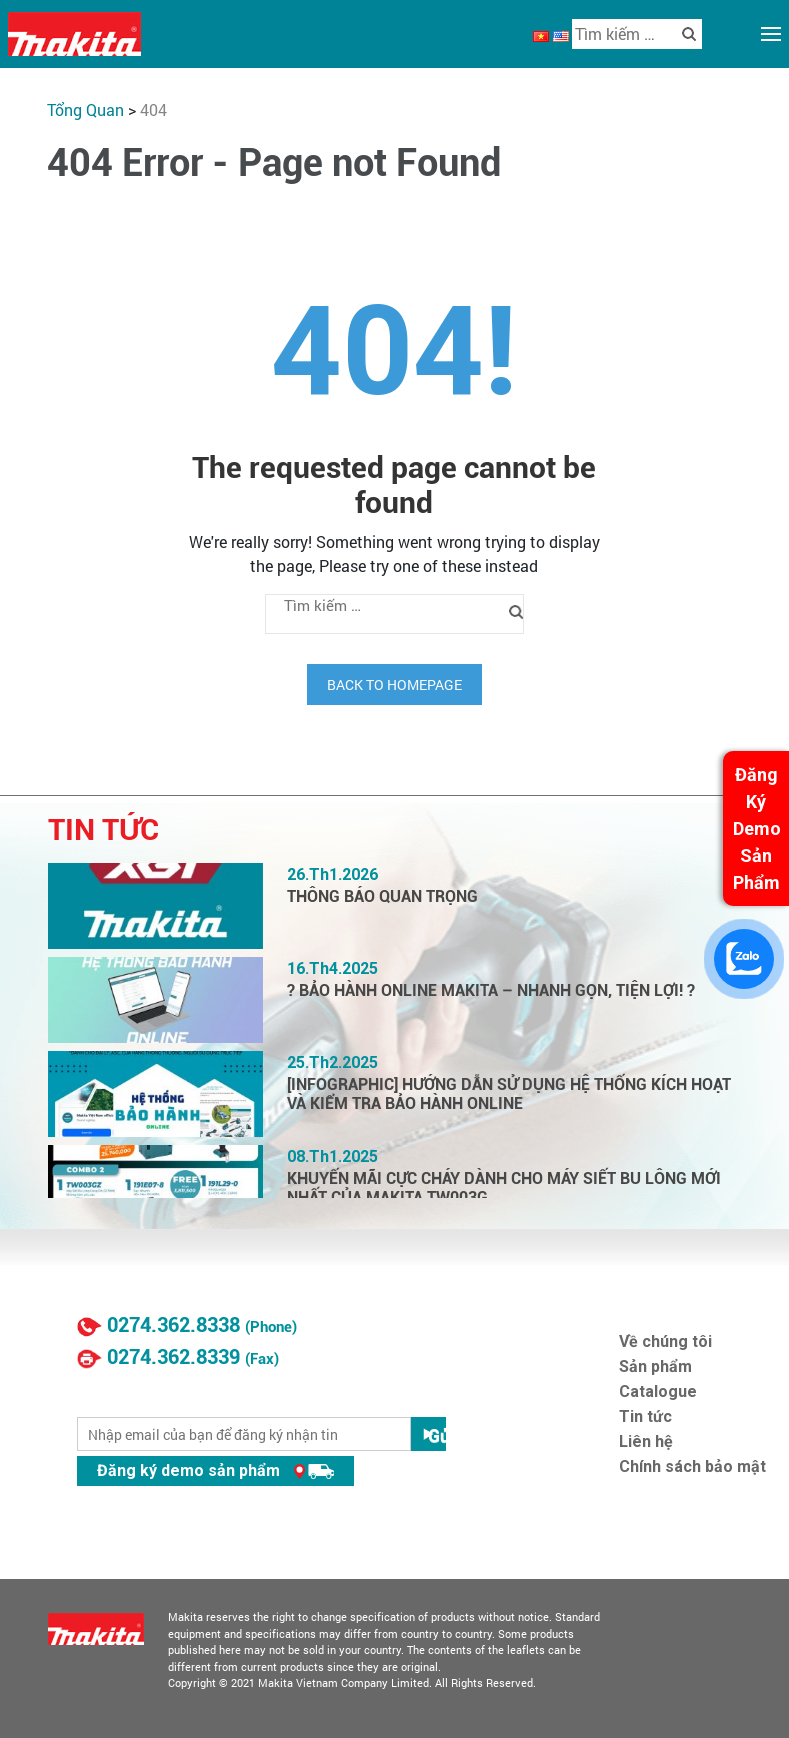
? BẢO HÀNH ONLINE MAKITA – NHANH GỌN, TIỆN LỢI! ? (491, 990)
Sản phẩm (655, 1366)
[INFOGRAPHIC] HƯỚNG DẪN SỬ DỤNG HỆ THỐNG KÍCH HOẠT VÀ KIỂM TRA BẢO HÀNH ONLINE (509, 1094)
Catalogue (658, 1391)
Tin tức (645, 1416)
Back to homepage (394, 684)
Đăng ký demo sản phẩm (215, 1470)
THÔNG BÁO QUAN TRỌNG (382, 896)
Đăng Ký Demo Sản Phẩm (757, 828)
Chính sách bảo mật (692, 1466)
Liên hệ (646, 1441)
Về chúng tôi (665, 1341)
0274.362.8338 (173, 1325)
